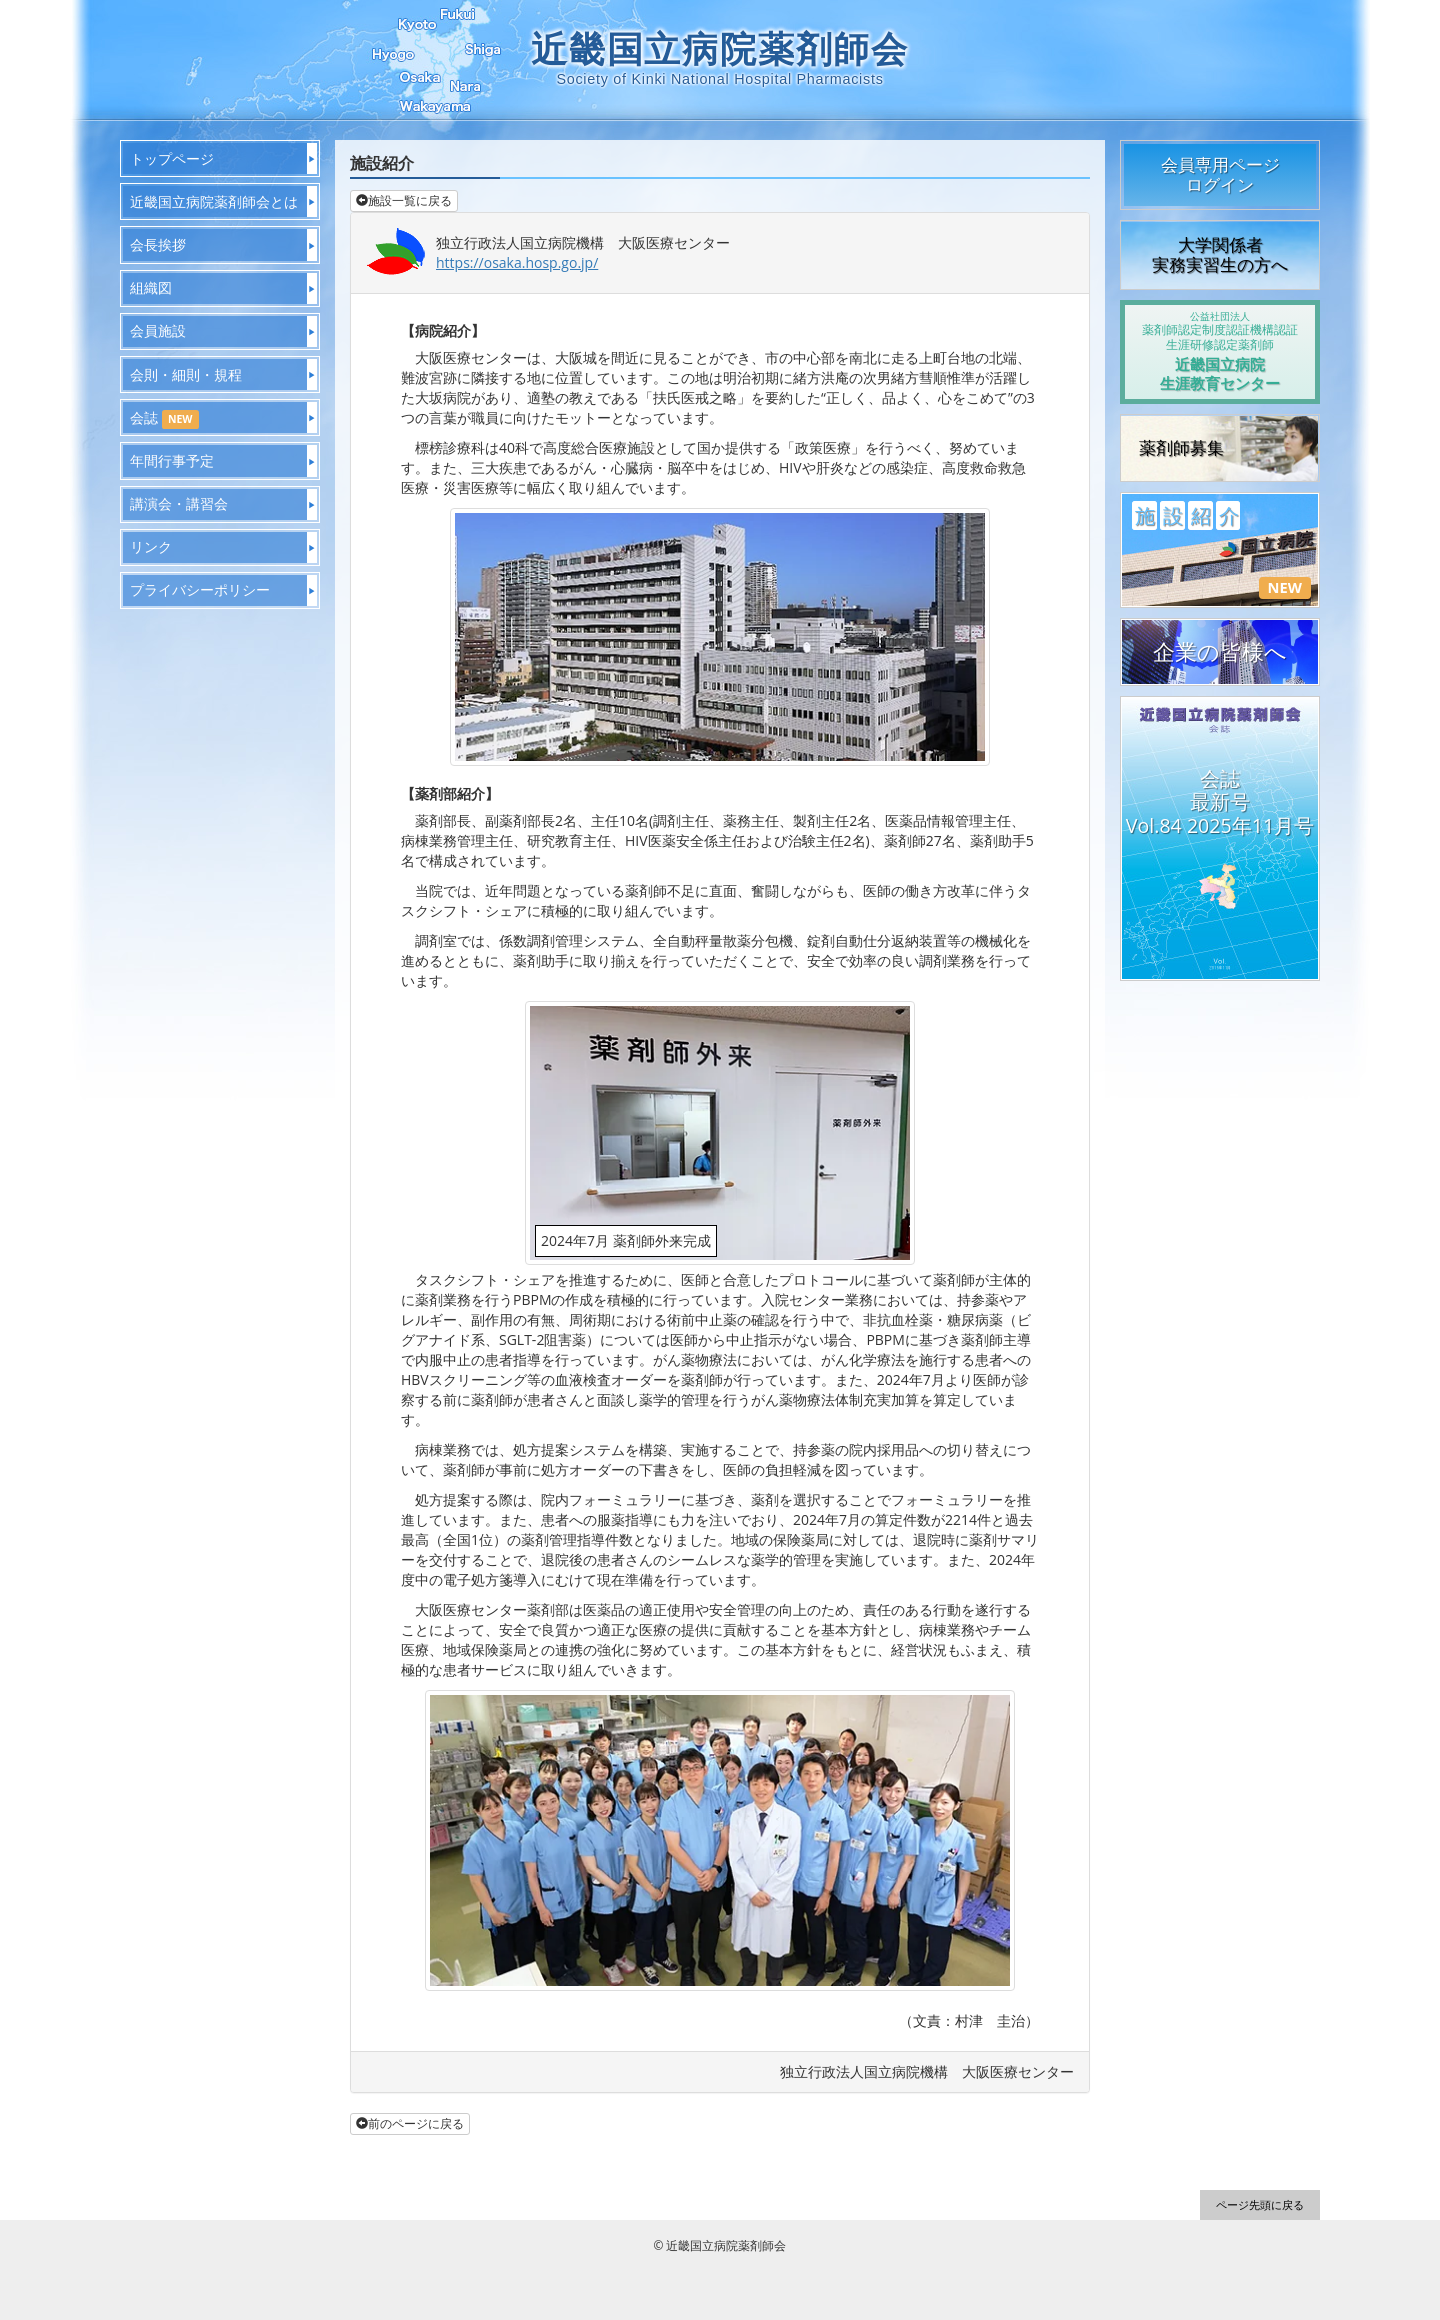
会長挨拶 (158, 244)
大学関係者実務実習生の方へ (1220, 254)
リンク (151, 546)
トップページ (172, 158)
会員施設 (158, 330)
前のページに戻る (410, 2123)
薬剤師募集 (1181, 447)
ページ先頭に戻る (1260, 2204)
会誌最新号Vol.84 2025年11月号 (1220, 802)
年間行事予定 (172, 460)
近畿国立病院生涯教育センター (1220, 351)
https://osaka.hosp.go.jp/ (517, 262)
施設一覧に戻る (404, 200)
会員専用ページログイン (1220, 174)
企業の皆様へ (1220, 651)
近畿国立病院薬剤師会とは (214, 201)
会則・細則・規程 (186, 374)
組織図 (151, 287)
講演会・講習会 (179, 503)
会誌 (164, 418)
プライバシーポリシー (200, 589)
